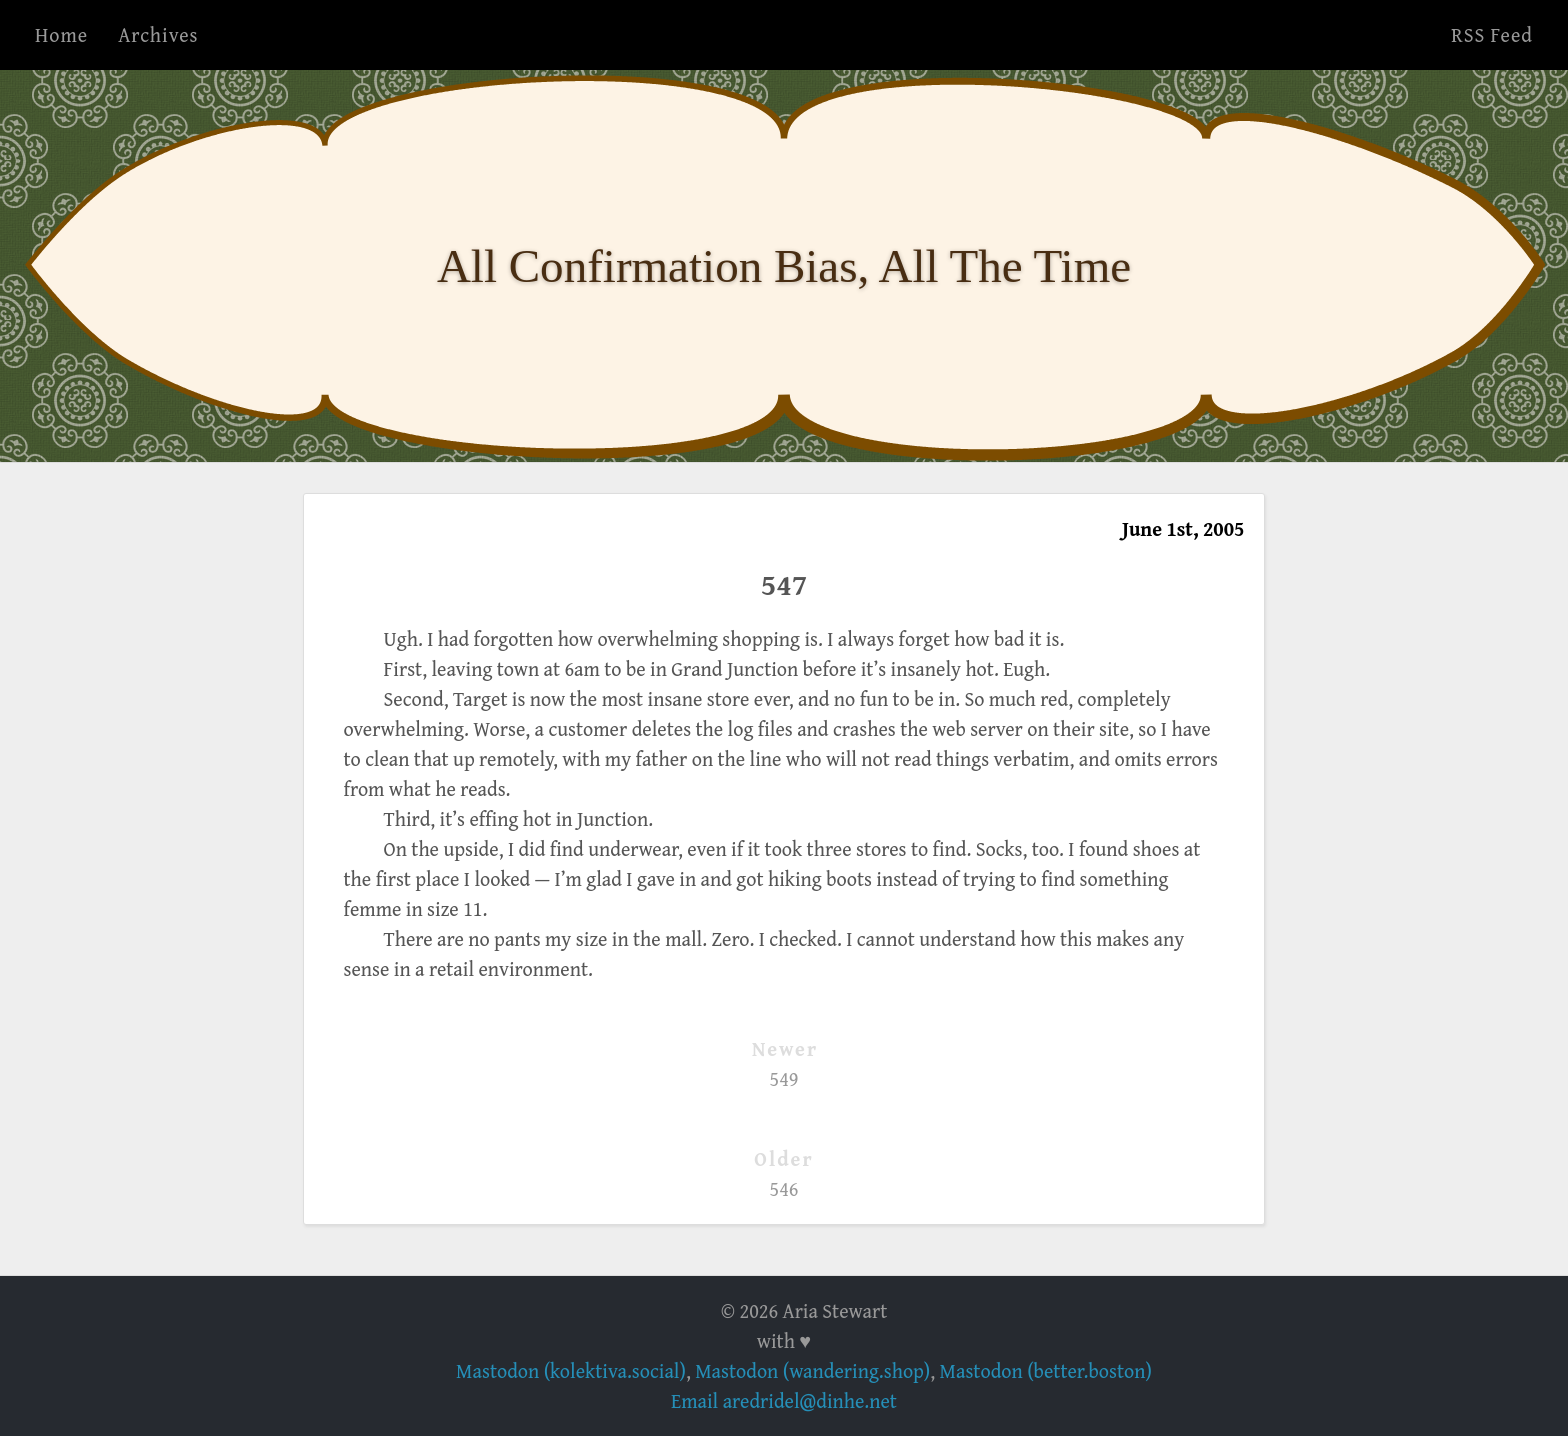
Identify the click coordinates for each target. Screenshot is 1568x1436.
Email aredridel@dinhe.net (784, 1400)
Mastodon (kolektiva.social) (571, 1370)
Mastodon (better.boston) (1046, 1370)
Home (61, 34)
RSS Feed (1492, 34)
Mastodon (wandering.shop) (812, 1370)
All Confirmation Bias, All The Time (784, 266)
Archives (158, 34)
